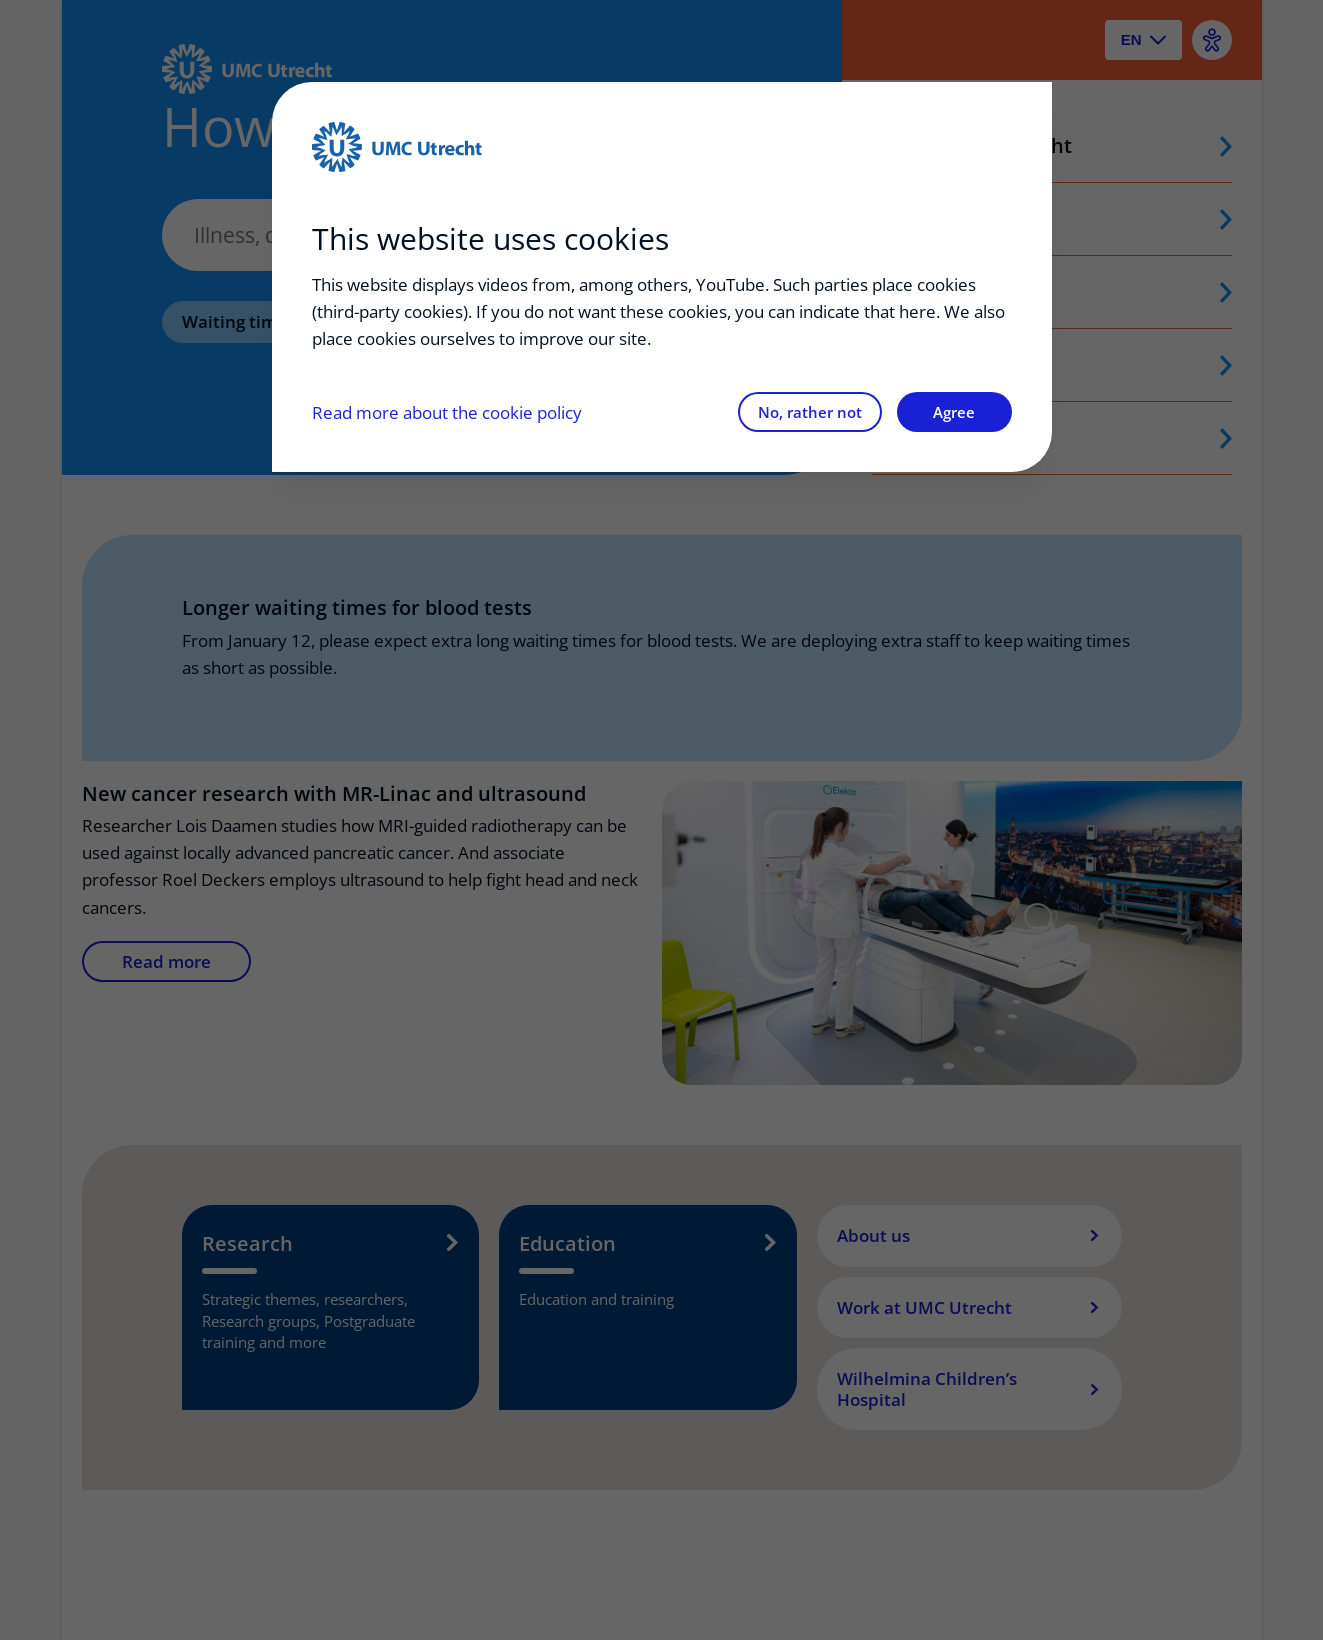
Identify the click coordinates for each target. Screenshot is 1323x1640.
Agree (954, 412)
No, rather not (810, 412)
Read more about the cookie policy (447, 412)
